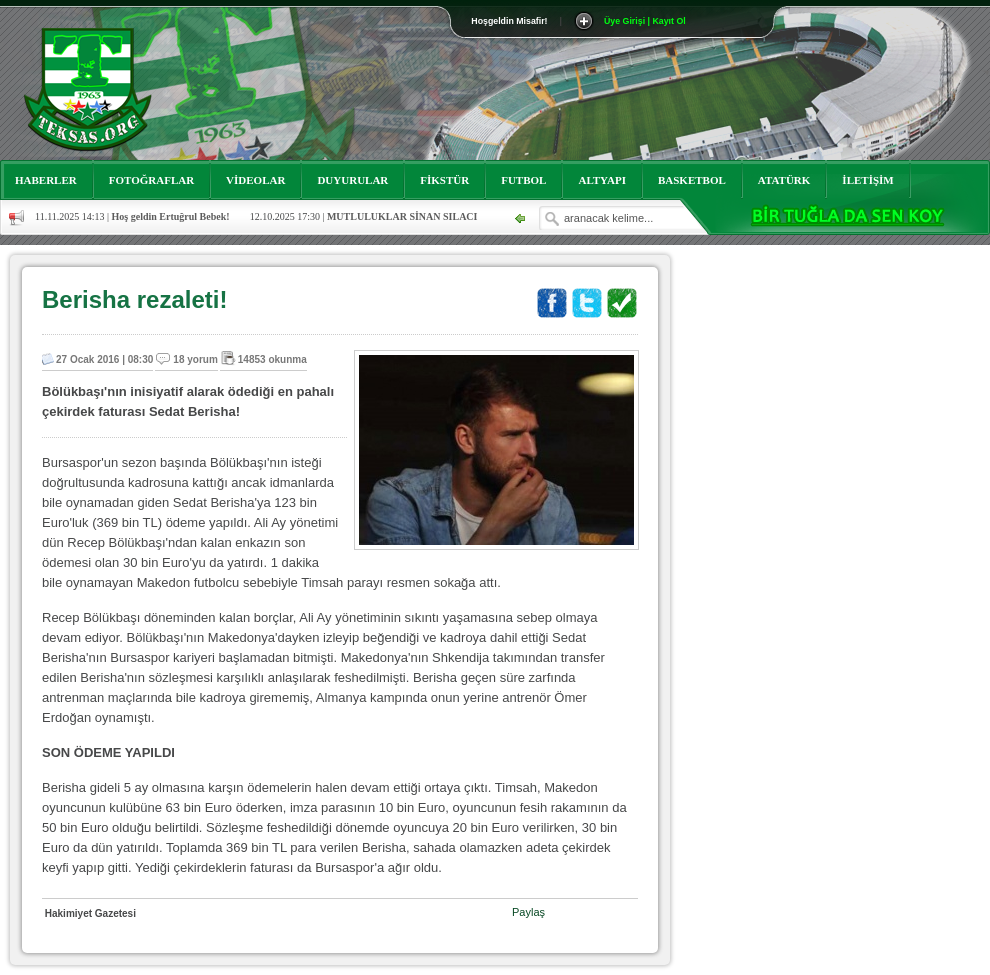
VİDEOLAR (255, 180)
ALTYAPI (602, 180)
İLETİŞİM (867, 180)
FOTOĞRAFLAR (151, 180)
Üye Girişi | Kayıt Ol (645, 21)
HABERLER (46, 180)
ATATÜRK (784, 180)
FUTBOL (523, 180)
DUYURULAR (352, 180)
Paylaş (528, 912)
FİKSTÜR (444, 180)
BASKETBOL (692, 180)
